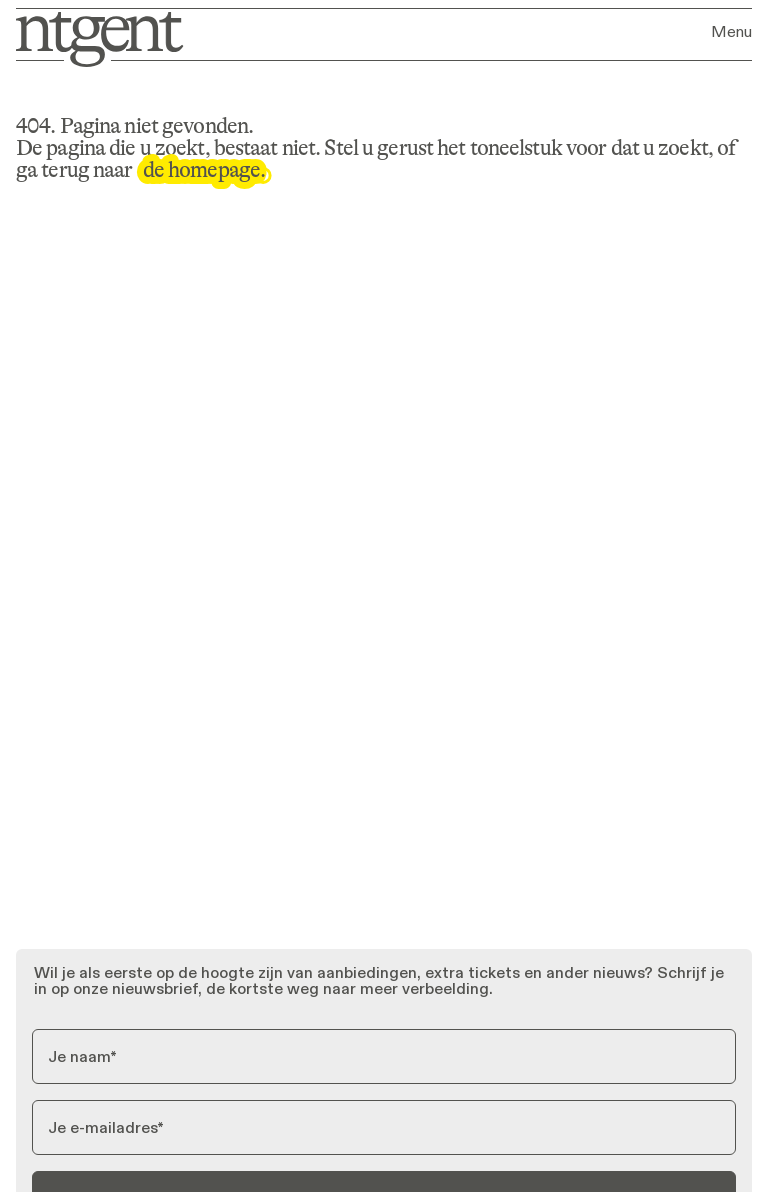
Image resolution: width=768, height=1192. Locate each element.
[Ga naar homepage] (94, 37)
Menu (731, 32)
